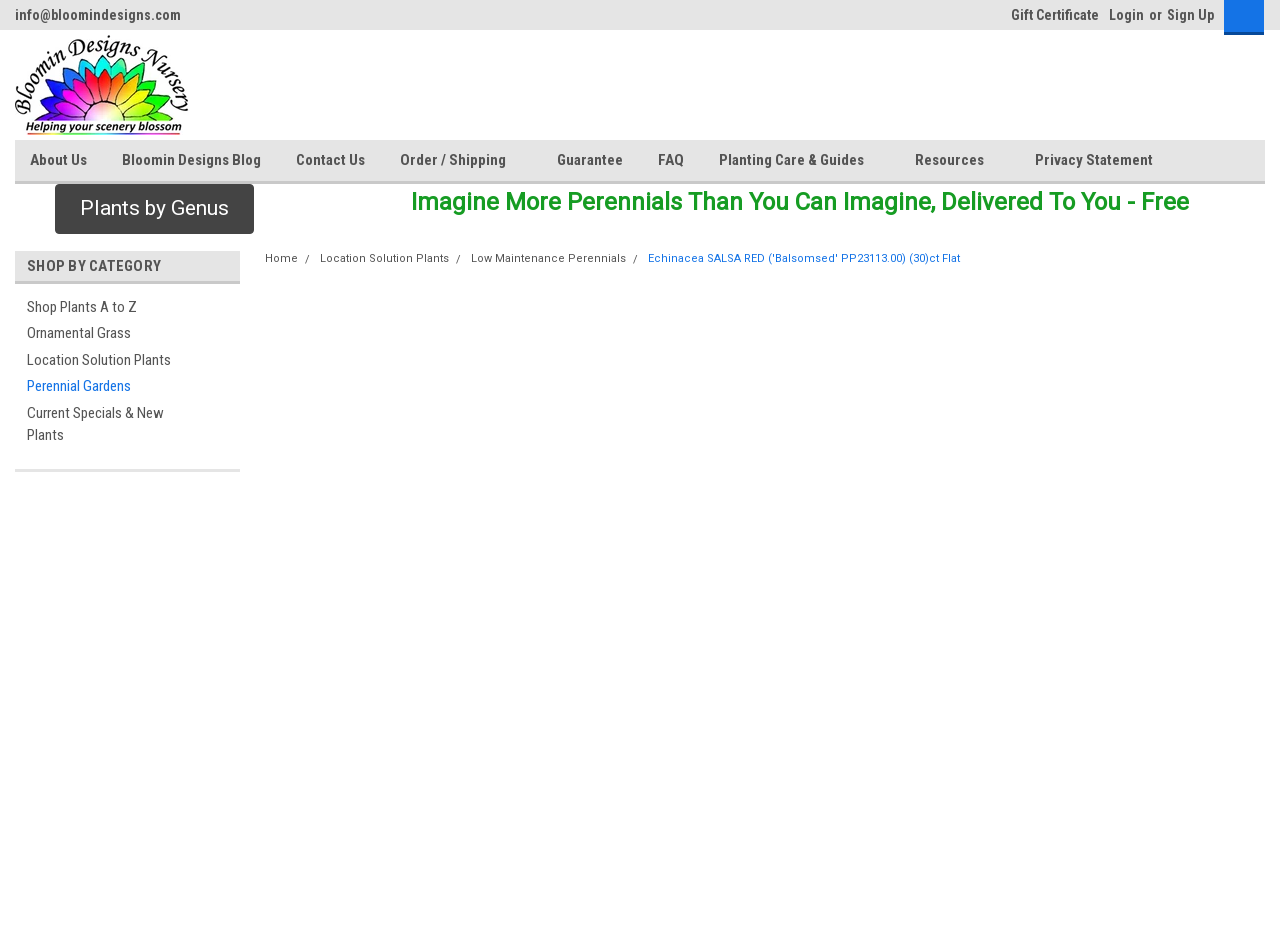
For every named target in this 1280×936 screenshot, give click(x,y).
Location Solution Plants (99, 360)
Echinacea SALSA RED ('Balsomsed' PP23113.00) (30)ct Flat (804, 258)
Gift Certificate (1055, 15)
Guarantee (590, 160)
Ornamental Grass (79, 333)
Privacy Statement (1094, 160)
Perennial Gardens (79, 386)
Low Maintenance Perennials (548, 258)
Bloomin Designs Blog (191, 160)
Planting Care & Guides (799, 161)
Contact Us (330, 160)
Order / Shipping (461, 161)
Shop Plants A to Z (82, 307)
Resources (957, 161)
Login (1126, 15)
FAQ (671, 160)
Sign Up (1190, 15)
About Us (58, 160)
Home (281, 258)
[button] (154, 209)
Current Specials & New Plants (95, 424)
